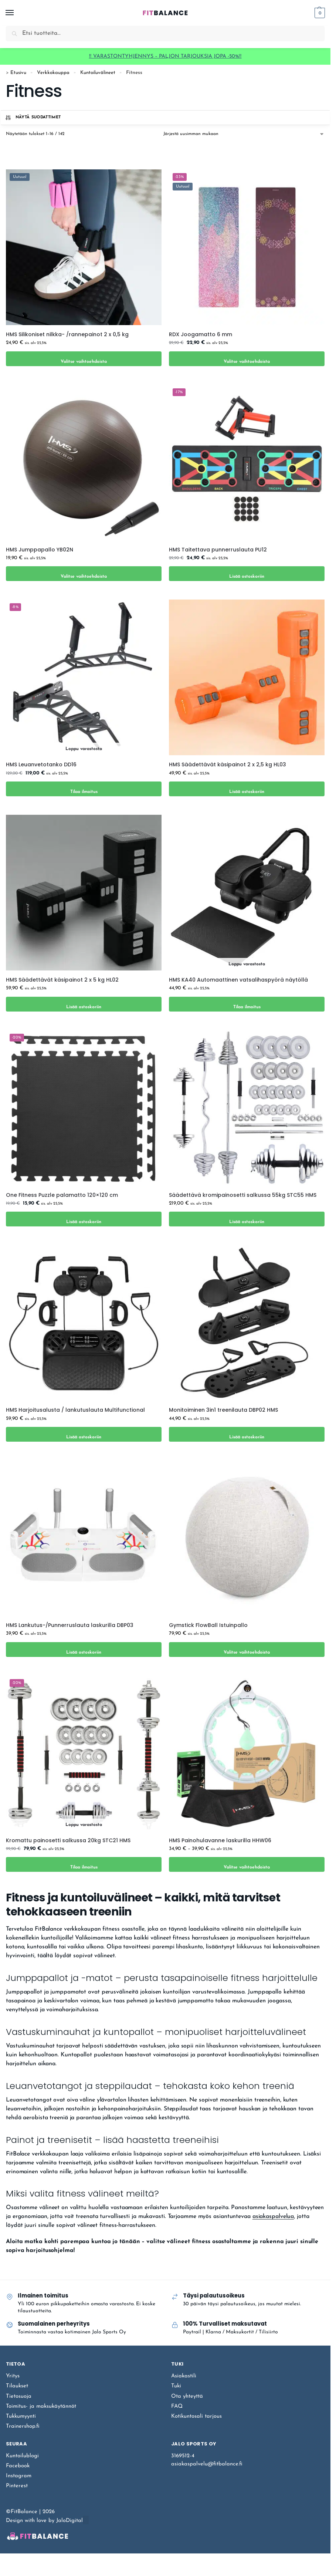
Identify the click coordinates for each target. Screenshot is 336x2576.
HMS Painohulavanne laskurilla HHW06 (220, 1840)
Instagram (18, 2476)
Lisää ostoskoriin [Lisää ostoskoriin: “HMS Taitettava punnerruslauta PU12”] (247, 573)
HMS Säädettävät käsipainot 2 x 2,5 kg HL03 (227, 764)
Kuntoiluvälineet (97, 72)
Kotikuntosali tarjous (196, 2416)
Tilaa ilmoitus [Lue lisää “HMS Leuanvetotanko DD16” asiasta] (84, 788)
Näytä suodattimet (33, 117)
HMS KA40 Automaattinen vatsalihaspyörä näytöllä (238, 979)
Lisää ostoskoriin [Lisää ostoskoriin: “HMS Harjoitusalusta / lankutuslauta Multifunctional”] (84, 1434)
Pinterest (17, 2486)
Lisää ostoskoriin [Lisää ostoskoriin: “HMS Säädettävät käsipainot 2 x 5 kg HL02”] (84, 1004)
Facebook (18, 2466)
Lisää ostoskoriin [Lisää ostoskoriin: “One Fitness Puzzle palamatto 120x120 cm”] (84, 1218)
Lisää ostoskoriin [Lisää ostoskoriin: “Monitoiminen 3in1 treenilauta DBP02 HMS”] (247, 1434)
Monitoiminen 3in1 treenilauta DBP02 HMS (223, 1410)
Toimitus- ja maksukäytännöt (41, 2406)
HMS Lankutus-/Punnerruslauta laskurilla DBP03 (69, 1625)
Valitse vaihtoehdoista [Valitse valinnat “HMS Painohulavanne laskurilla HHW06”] (246, 1864)
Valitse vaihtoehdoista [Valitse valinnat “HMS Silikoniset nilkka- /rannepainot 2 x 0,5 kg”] (83, 358)
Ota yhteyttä (187, 2396)
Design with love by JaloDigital (44, 2520)
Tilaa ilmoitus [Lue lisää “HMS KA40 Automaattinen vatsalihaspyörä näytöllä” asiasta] (247, 1004)
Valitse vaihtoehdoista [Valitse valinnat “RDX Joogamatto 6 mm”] (246, 358)
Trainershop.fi (23, 2426)
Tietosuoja (18, 2396)
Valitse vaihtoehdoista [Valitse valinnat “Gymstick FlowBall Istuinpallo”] (246, 1649)
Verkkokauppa (53, 72)
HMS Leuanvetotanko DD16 (41, 764)
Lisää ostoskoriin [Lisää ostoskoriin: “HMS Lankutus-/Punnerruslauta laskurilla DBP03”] (84, 1649)
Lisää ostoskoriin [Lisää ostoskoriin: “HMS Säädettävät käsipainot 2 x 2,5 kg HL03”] (247, 788)
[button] (319, 13)
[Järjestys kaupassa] (244, 134)
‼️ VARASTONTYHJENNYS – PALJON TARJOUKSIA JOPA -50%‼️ (165, 56)
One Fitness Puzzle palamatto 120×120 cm (62, 1195)
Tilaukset (17, 2386)
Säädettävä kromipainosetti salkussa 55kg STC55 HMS (242, 1195)
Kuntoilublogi (22, 2456)
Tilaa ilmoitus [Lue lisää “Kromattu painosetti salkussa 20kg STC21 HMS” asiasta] (84, 1864)
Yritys (13, 2376)
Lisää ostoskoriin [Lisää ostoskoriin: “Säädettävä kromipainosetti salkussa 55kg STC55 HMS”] (247, 1218)
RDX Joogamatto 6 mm (200, 334)
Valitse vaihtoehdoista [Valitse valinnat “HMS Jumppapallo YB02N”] (83, 573)
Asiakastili (183, 2376)
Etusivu (18, 72)
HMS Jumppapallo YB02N (39, 549)
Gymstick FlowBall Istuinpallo (208, 1625)
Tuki (176, 2386)
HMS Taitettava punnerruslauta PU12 (218, 549)
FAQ (177, 2406)
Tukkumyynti (21, 2416)
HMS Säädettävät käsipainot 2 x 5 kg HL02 (62, 979)
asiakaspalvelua (273, 2216)
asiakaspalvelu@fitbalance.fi (206, 2464)
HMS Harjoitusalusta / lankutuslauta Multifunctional (75, 1410)
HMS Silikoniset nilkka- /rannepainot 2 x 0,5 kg (67, 334)
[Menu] (17, 12)
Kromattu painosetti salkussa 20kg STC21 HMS (68, 1840)
